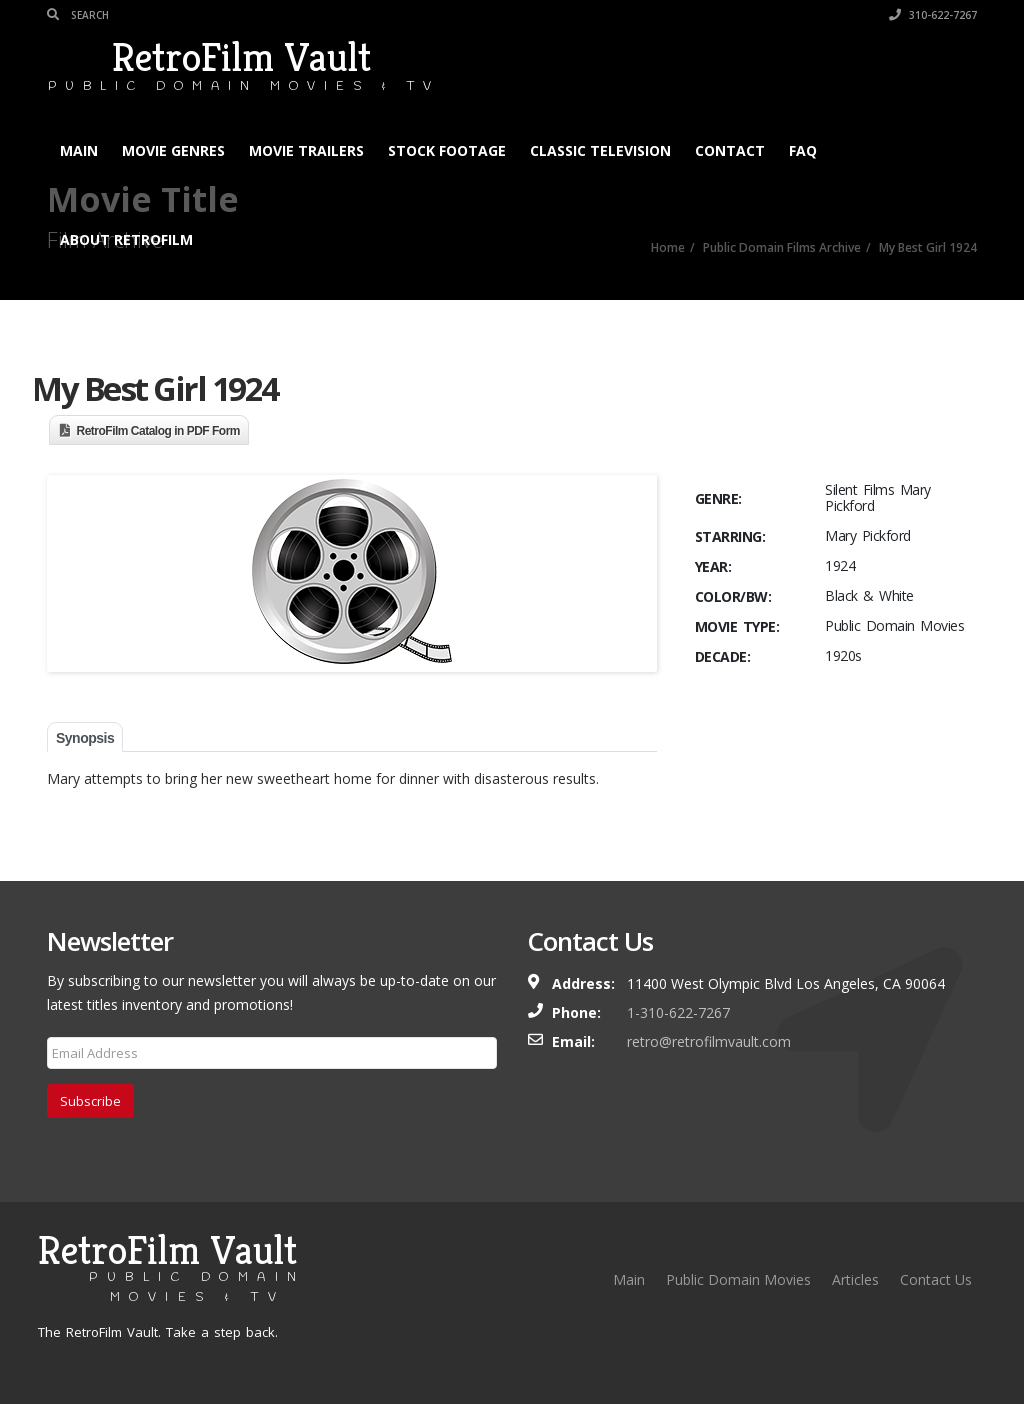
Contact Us (936, 1279)
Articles (855, 1279)
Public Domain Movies (738, 1279)
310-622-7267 (933, 15)
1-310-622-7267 (678, 1012)
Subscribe (90, 1101)
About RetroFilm (126, 239)
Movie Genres (173, 150)
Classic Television (600, 150)
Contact (730, 150)
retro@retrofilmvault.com (709, 1041)
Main (79, 150)
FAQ (803, 150)
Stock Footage (447, 150)
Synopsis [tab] (85, 738)
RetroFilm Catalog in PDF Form (159, 431)
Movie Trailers (306, 150)
